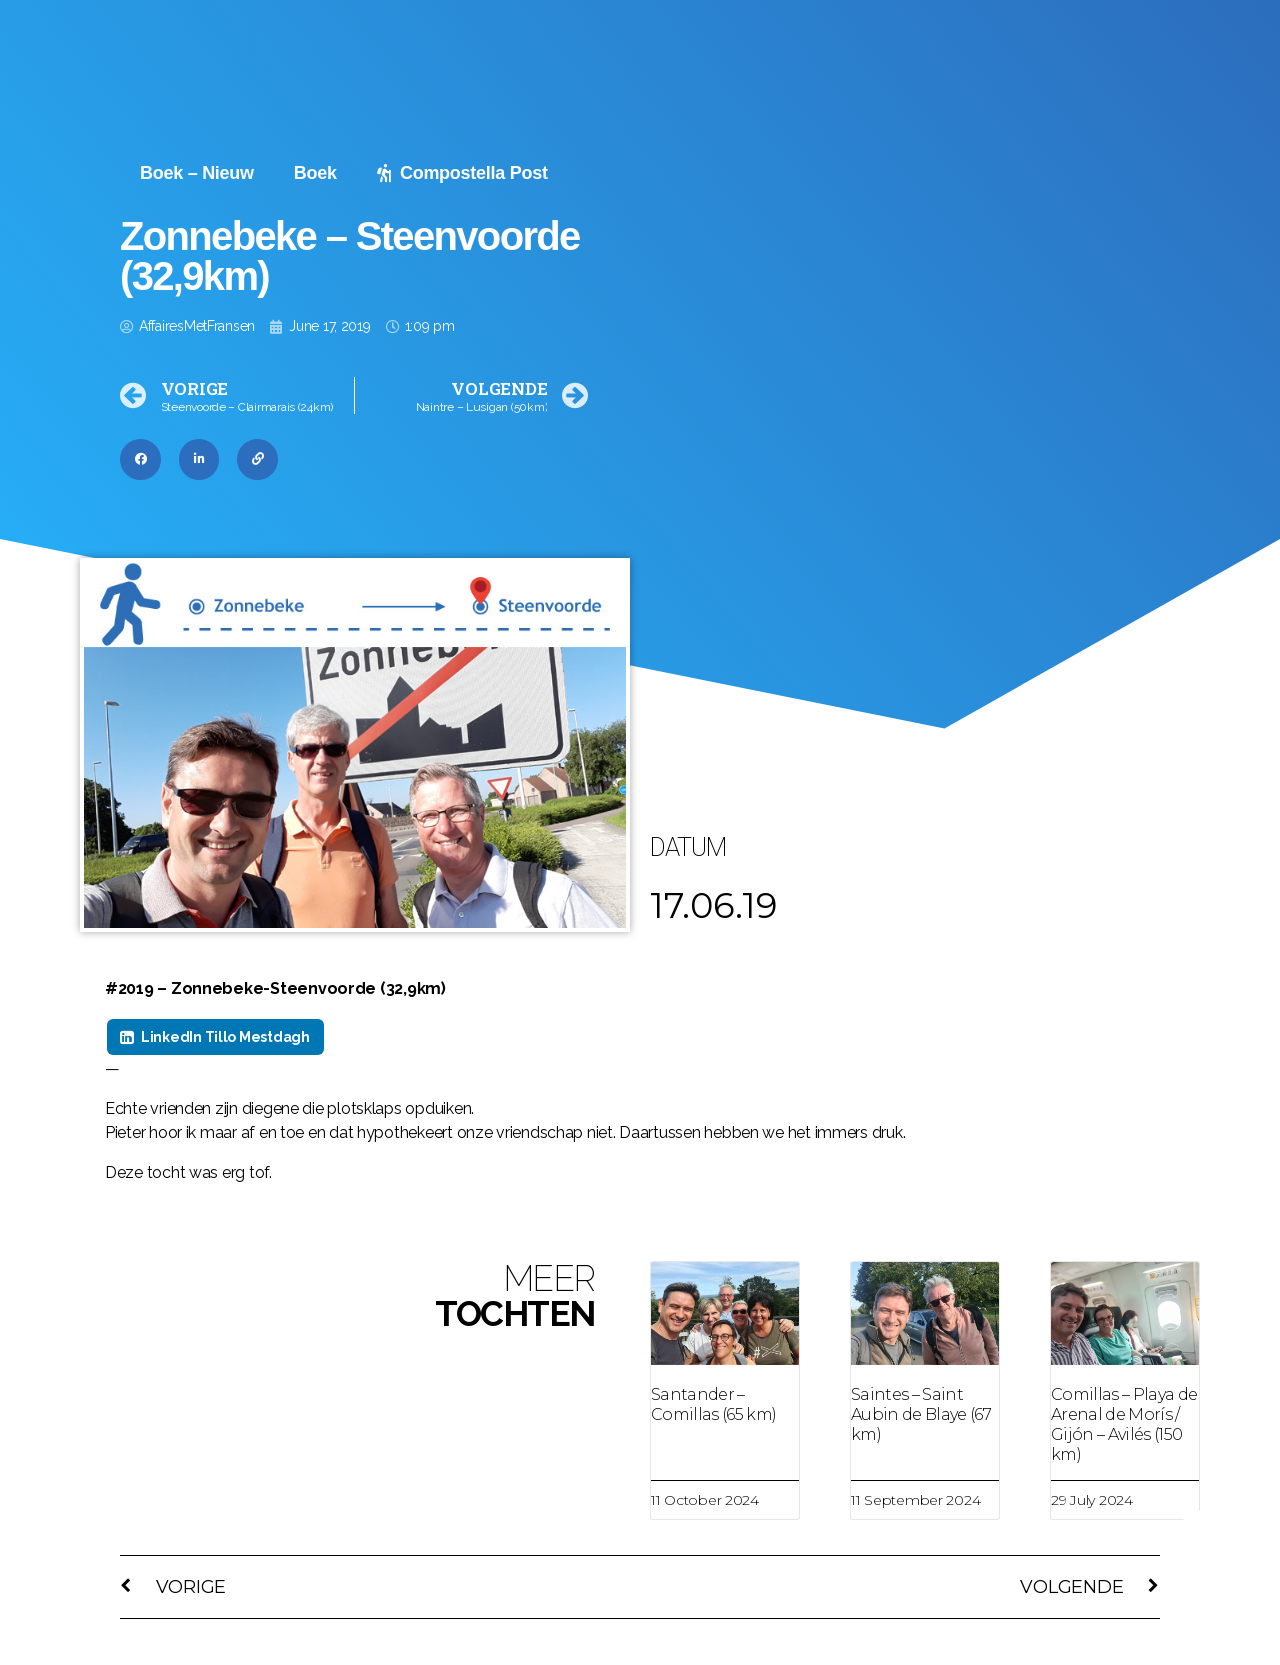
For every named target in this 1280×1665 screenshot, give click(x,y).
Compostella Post (462, 173)
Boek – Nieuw (197, 173)
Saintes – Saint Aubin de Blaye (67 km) (921, 1414)
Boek (315, 173)
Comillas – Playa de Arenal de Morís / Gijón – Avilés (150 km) (1124, 1424)
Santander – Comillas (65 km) (713, 1404)
